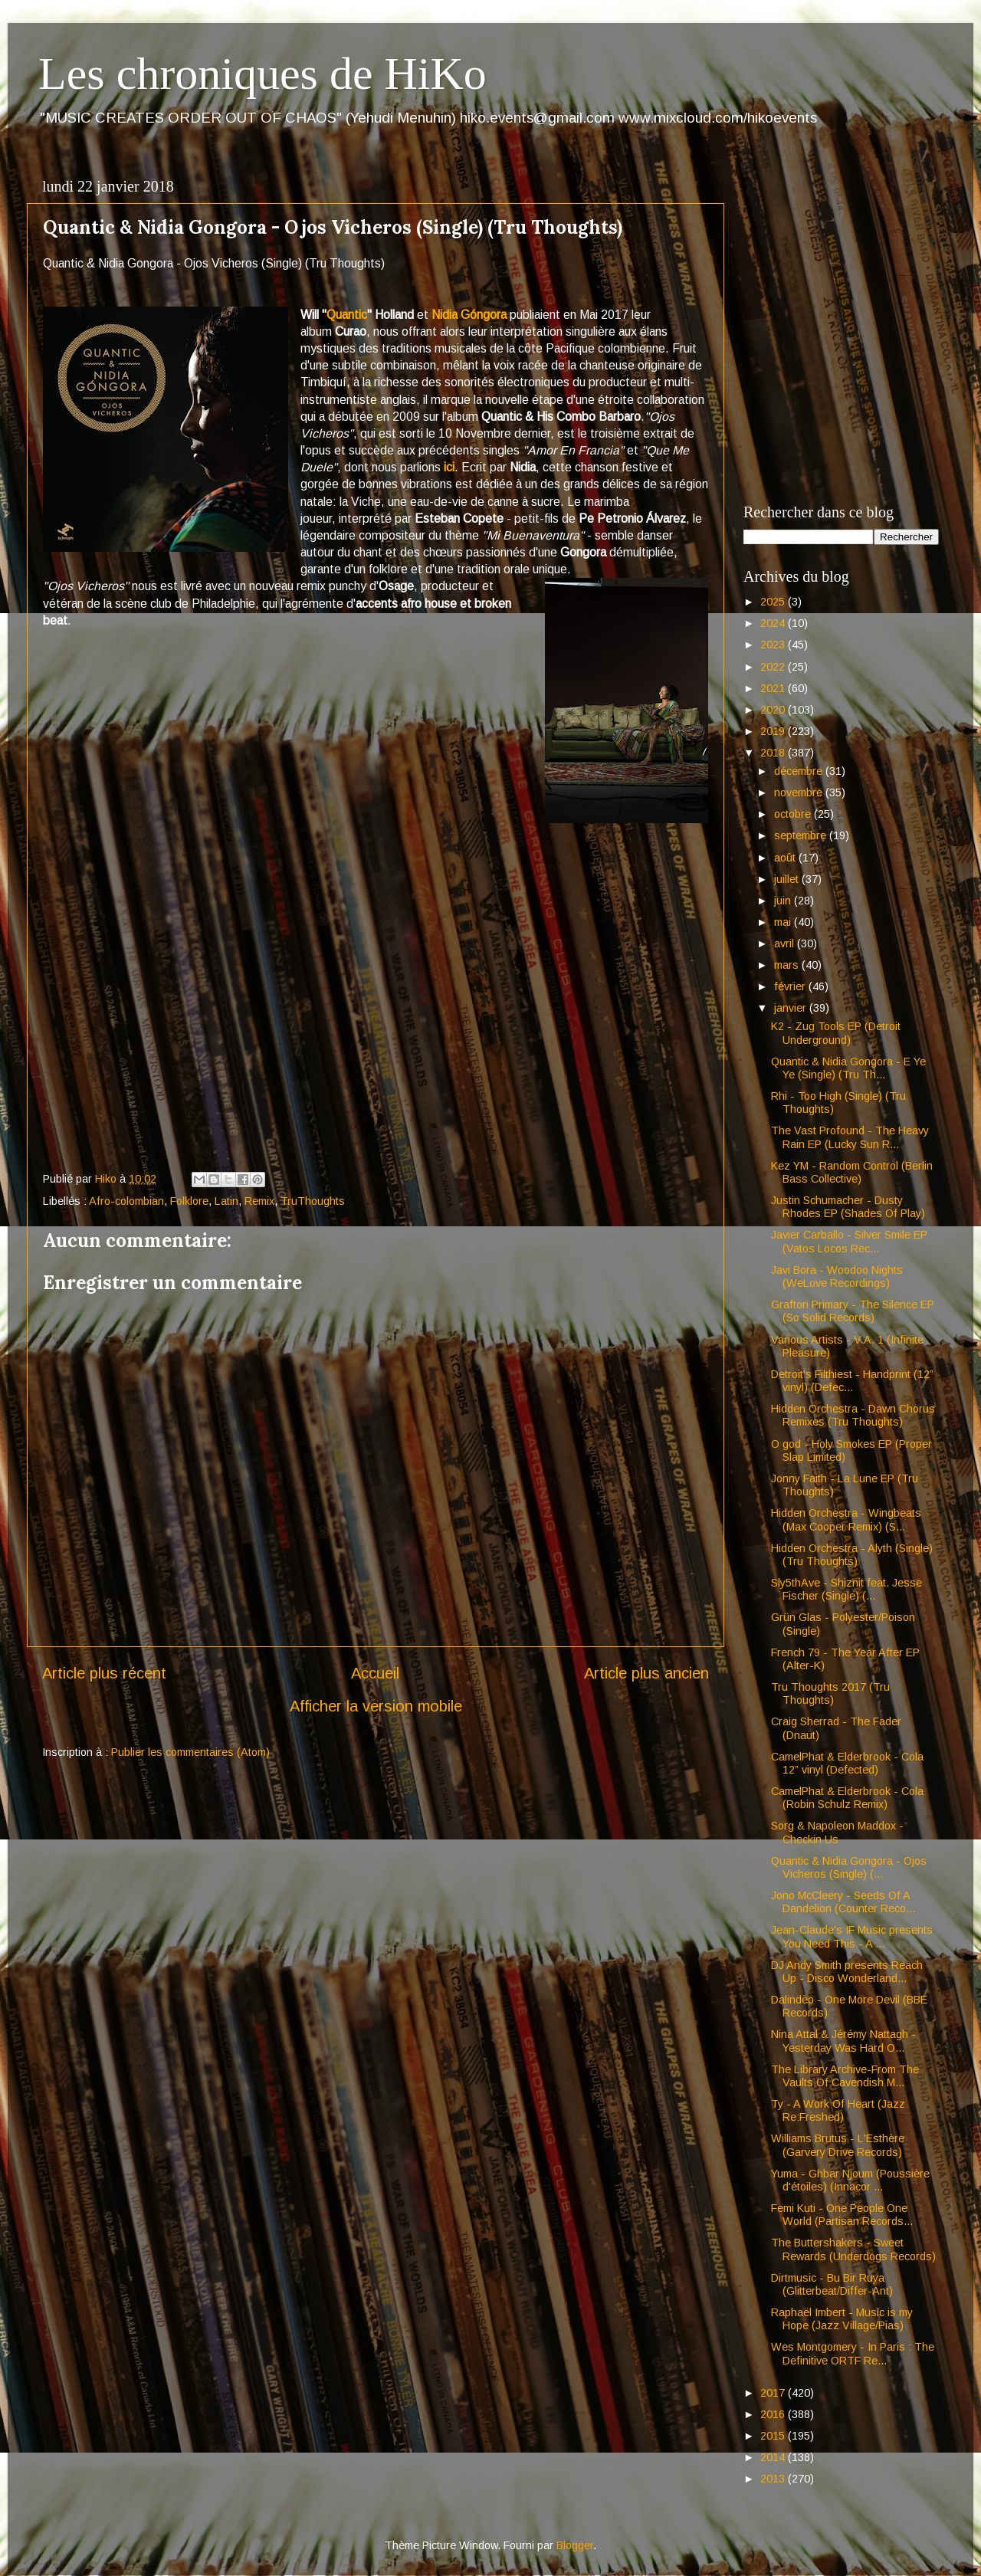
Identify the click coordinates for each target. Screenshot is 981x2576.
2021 (774, 688)
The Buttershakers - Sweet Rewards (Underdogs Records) (853, 2249)
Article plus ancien (646, 1673)
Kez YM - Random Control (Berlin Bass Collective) (852, 1172)
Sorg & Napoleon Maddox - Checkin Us (837, 1832)
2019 (774, 731)
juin (784, 900)
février (791, 986)
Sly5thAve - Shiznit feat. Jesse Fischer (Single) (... (846, 1589)
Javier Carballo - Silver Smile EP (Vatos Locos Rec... (849, 1241)
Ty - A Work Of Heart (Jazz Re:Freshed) (838, 2110)
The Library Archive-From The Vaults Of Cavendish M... (845, 2076)
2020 (774, 710)
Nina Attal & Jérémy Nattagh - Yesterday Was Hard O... (843, 2040)
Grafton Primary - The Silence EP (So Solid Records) (852, 1311)
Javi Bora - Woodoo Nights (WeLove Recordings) (837, 1276)
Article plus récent (104, 1673)
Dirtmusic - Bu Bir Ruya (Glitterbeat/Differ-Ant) (832, 2284)
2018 (774, 753)
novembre (799, 792)
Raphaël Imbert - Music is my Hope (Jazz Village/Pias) (842, 2319)
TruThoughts (313, 1201)
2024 (774, 623)
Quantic (346, 314)
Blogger (574, 2545)
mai (784, 922)
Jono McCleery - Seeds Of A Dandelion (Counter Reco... (843, 1902)
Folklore (189, 1201)
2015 (774, 2436)
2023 (774, 644)
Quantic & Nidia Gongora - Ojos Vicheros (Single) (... (849, 1867)
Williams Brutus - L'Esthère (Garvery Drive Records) (837, 2145)
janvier (791, 1008)
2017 (774, 2393)
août (786, 858)
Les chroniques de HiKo (262, 73)
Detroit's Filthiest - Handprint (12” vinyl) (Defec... (852, 1380)
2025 (774, 602)
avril (785, 943)
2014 (774, 2457)
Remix (259, 1201)
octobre (794, 814)
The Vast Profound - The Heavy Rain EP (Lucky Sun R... (850, 1137)
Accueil (375, 1673)
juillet (788, 879)
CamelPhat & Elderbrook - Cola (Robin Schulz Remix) (847, 1797)
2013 (774, 2479)
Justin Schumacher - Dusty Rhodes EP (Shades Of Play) (848, 1206)
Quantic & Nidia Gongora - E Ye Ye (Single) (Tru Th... (848, 1068)
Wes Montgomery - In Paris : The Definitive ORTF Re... (852, 2353)
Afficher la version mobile (376, 1706)
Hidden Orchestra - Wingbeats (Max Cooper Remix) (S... (846, 1519)
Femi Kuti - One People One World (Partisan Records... (842, 2214)
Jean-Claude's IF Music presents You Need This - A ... (852, 1936)
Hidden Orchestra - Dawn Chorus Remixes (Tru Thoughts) (853, 1415)
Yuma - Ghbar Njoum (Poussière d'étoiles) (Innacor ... (850, 2180)
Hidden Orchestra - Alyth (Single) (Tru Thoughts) (852, 1554)
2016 (774, 2414)
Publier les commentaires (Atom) (190, 1752)
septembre (801, 835)
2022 (774, 667)
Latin (226, 1201)
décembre (799, 771)
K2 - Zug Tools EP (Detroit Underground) (836, 1032)
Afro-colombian (126, 1201)
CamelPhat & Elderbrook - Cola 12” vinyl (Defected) (847, 1763)
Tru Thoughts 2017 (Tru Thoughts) (830, 1693)
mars (788, 965)
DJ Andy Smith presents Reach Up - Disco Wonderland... (847, 1971)
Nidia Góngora (469, 314)
